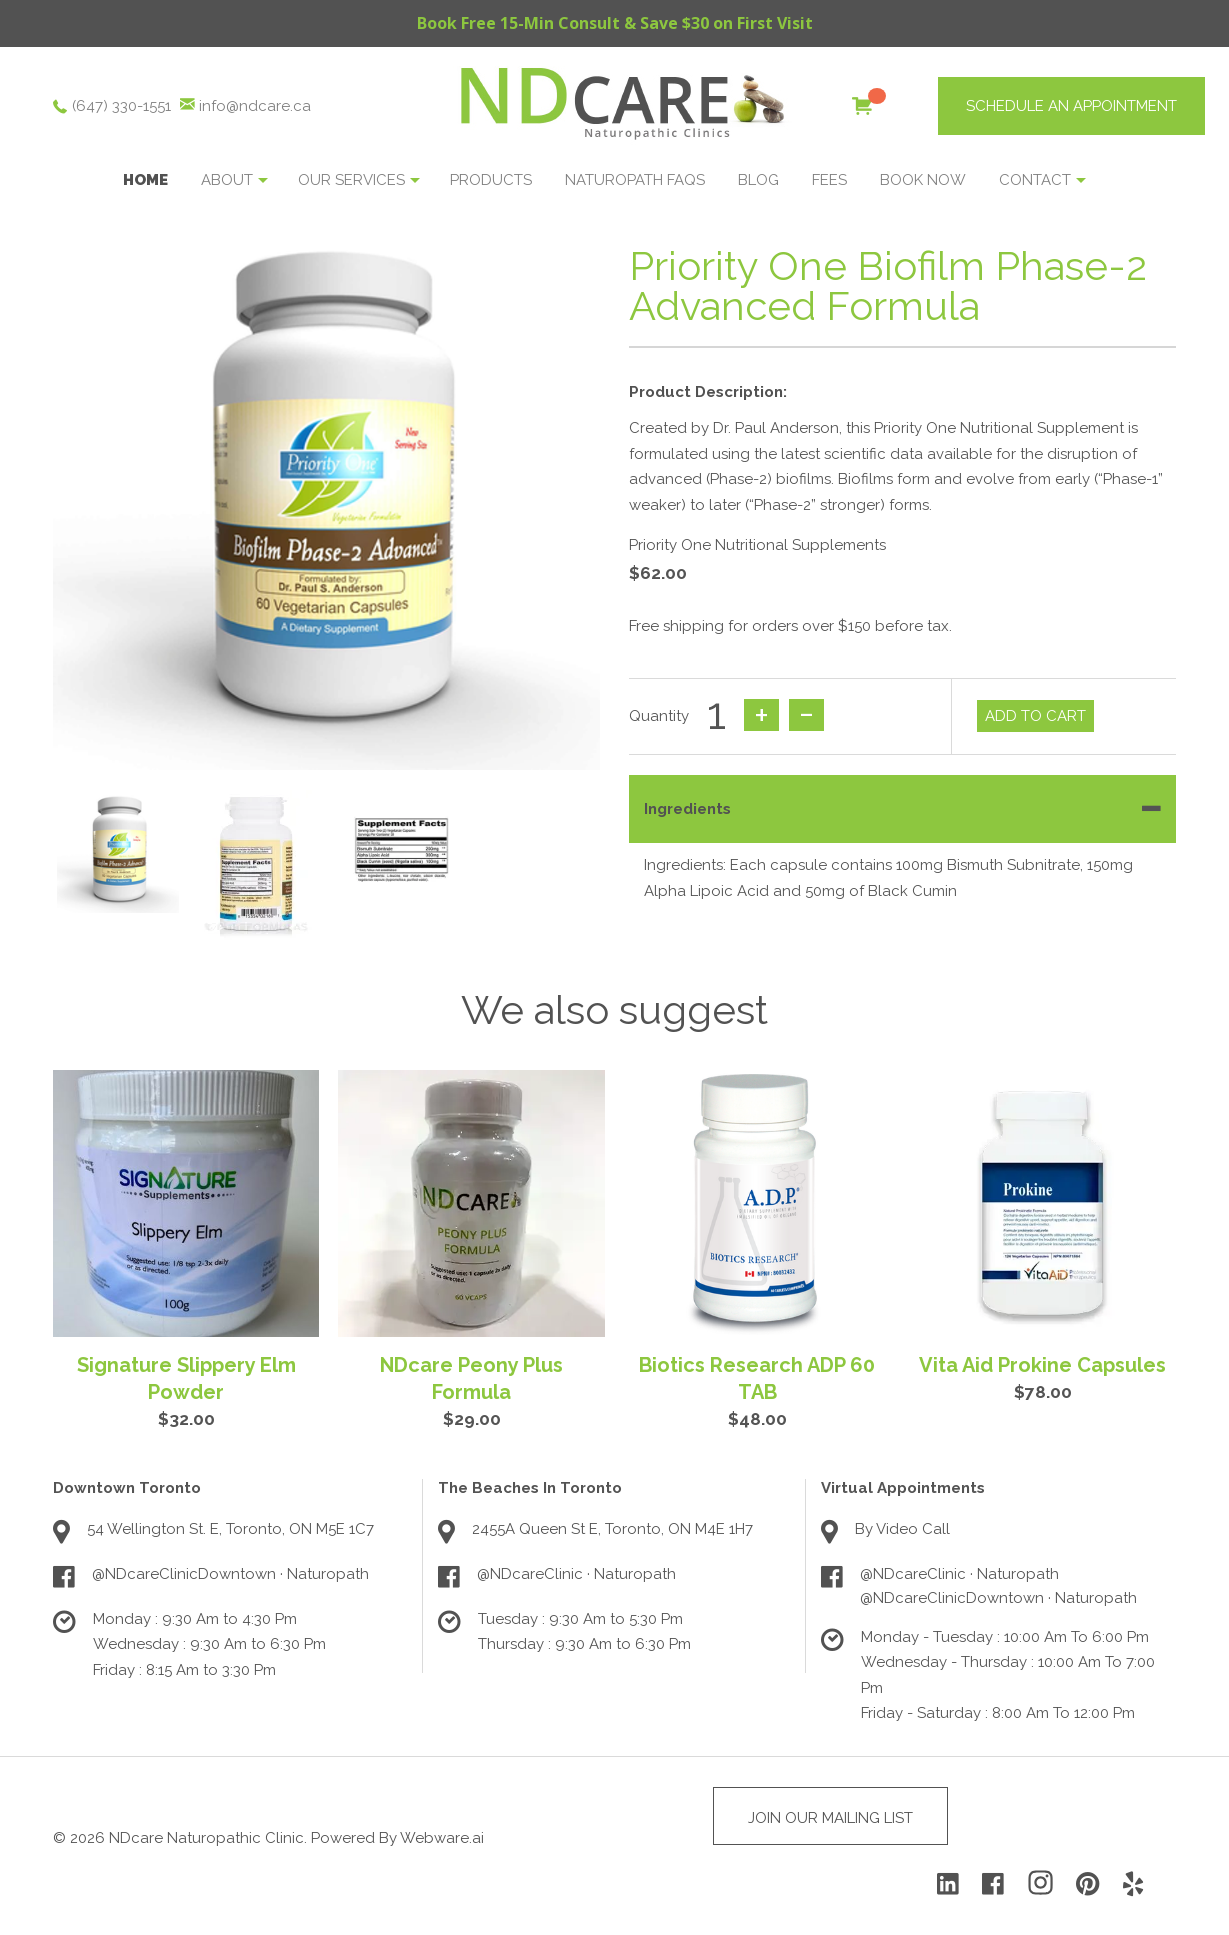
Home (145, 180)
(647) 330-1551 (121, 106)
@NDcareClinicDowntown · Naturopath (230, 1574)
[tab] (903, 809)
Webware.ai (442, 1838)
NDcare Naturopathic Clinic (206, 1838)
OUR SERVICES (351, 180)
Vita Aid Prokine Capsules (1042, 1365)
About (227, 180)
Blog (758, 180)
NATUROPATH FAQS (635, 180)
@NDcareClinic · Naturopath (576, 1574)
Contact (1035, 180)
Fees (829, 180)
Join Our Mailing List (830, 1818)
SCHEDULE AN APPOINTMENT (1071, 106)
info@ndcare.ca (255, 106)
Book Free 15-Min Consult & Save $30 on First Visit (615, 23)
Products (491, 180)
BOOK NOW (923, 180)
